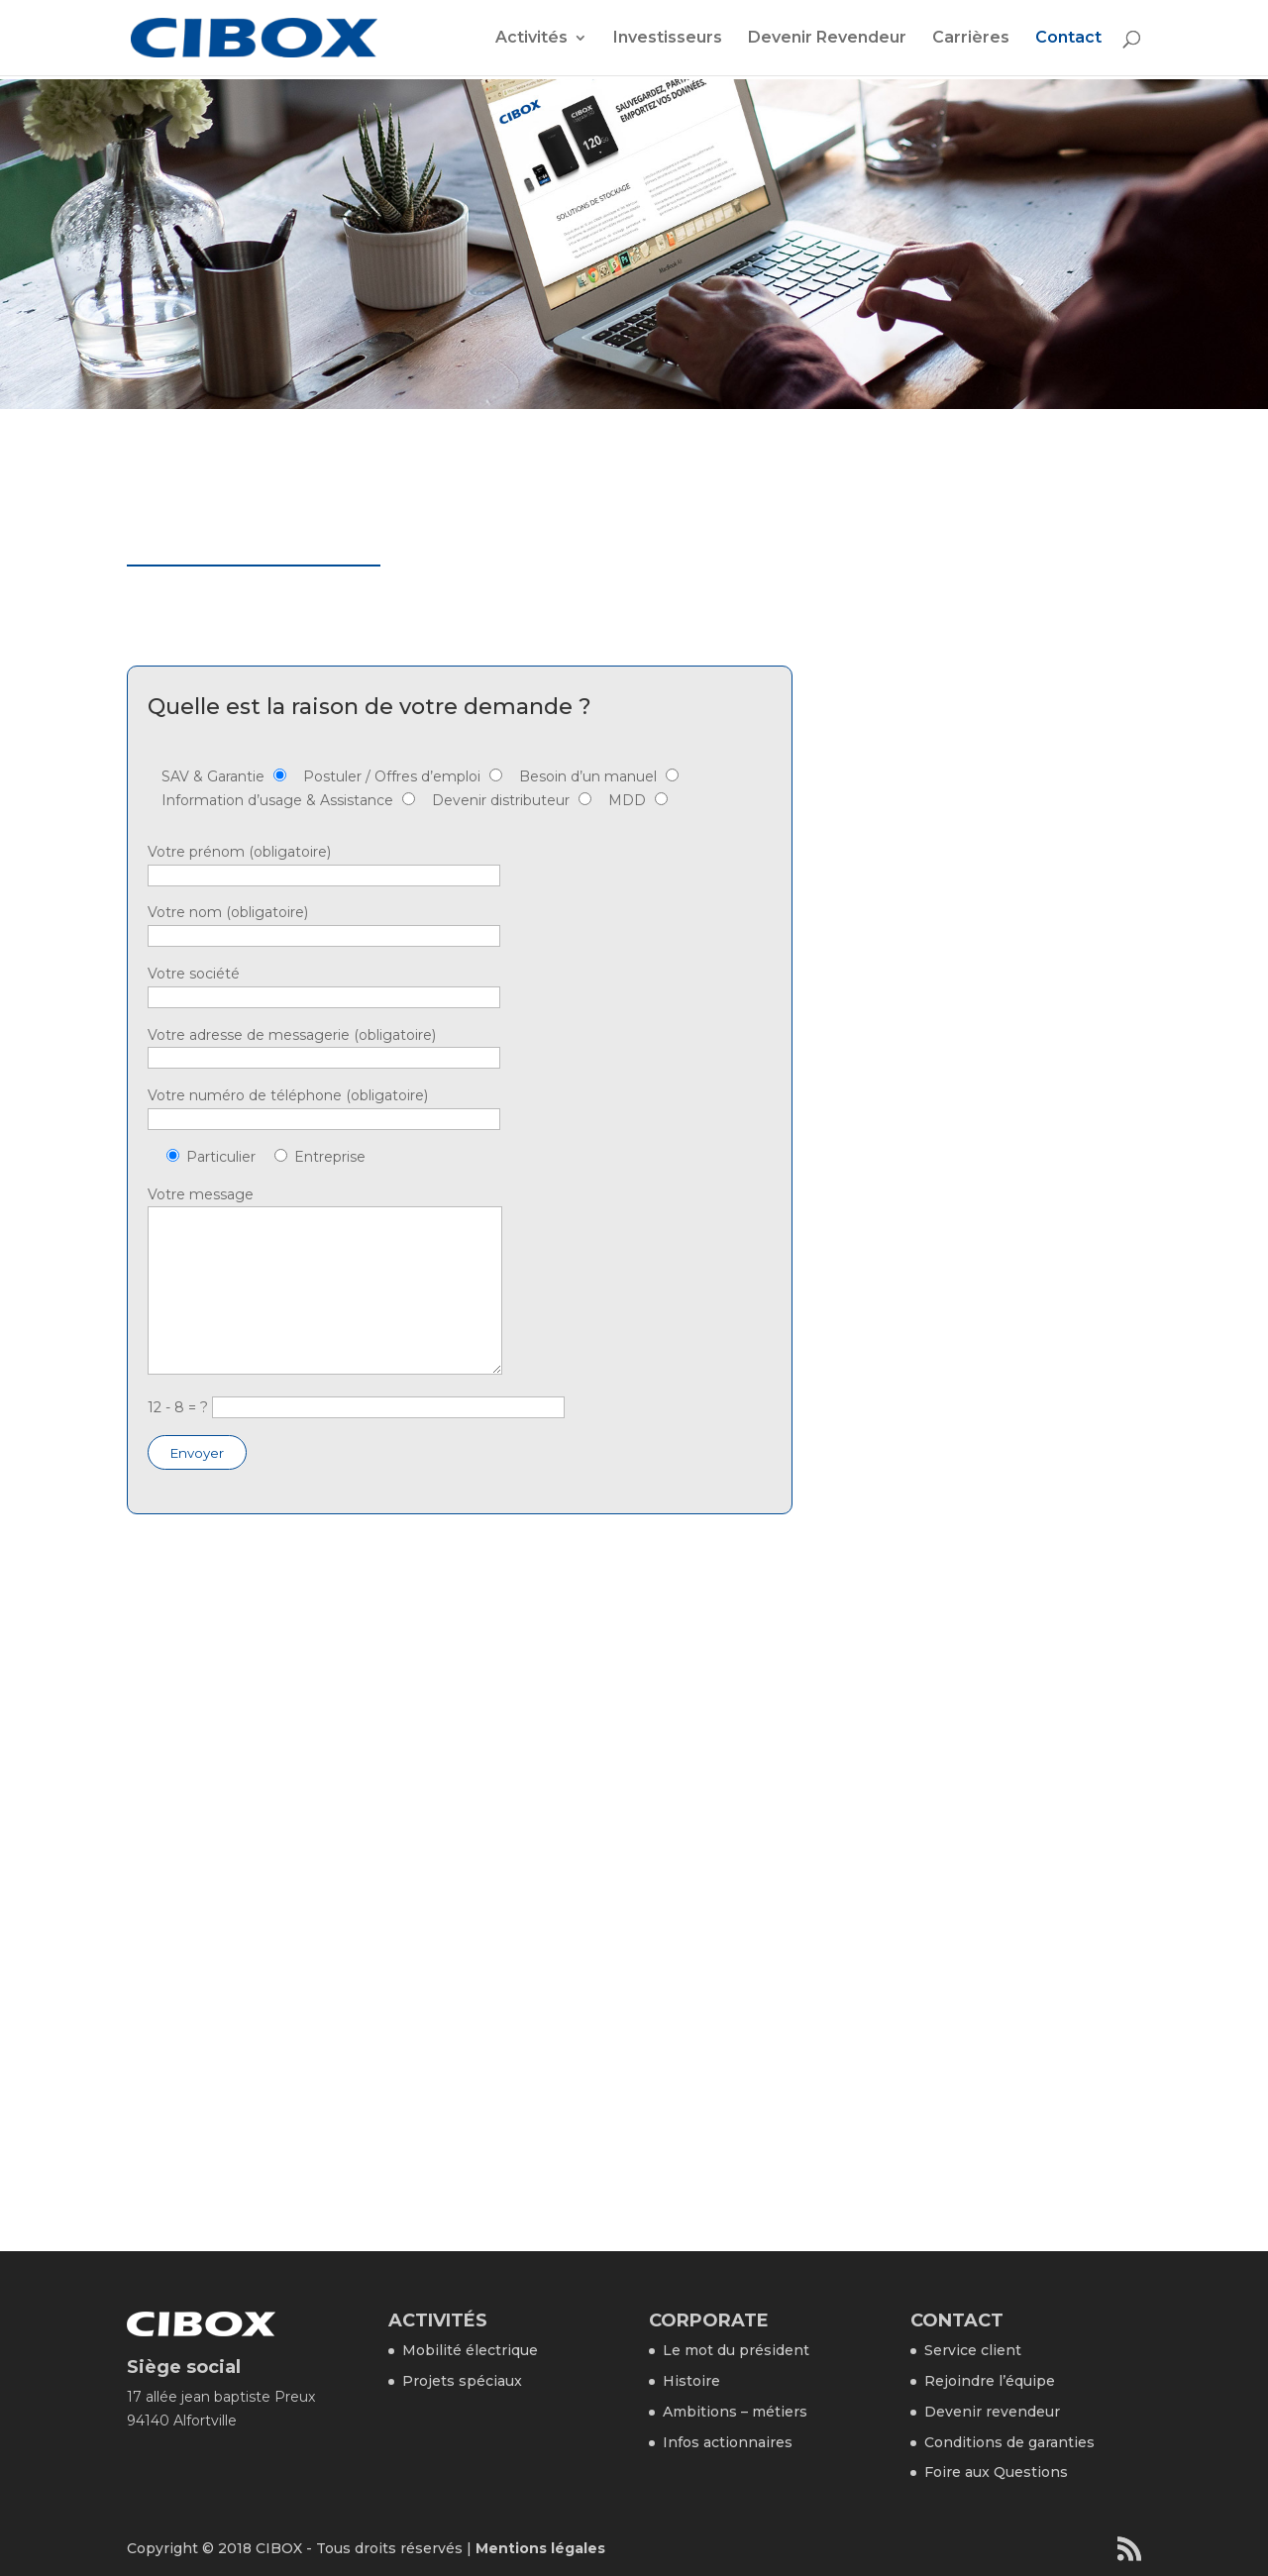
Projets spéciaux (462, 2381)
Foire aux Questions (996, 2472)
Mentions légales (540, 2548)
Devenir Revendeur (827, 39)
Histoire (691, 2381)
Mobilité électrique (470, 2350)
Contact (1068, 39)
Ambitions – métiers (735, 2412)
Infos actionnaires (727, 2442)
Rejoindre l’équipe (989, 2381)
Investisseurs (667, 39)
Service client (972, 2350)
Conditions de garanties (1009, 2442)
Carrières (970, 39)
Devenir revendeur (992, 2412)
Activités (531, 39)
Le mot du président (736, 2350)
